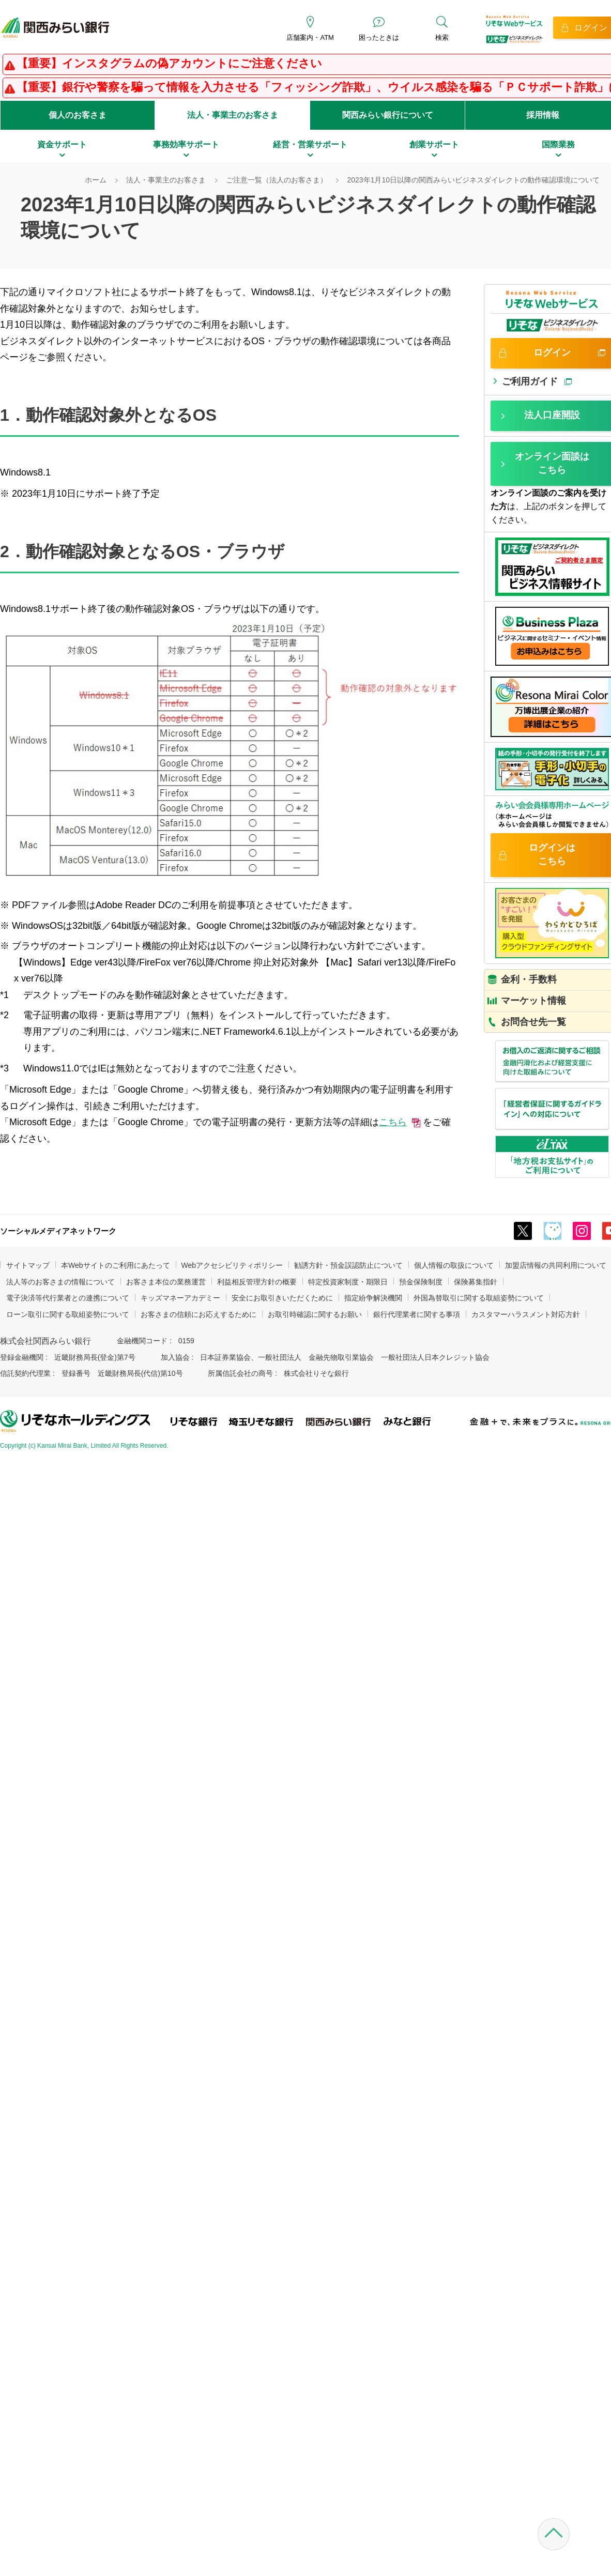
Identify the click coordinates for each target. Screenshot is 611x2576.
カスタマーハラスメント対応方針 (525, 1314)
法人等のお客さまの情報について (60, 1282)
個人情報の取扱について (454, 1265)
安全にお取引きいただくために (282, 1298)
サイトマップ (28, 1265)
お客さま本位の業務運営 (166, 1282)
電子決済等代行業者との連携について (67, 1298)
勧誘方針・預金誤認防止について (348, 1265)
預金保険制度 (420, 1282)
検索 (442, 37)
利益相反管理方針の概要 (257, 1282)
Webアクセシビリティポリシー (232, 1265)
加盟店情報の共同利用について (555, 1265)
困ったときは (379, 37)
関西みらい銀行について (387, 115)
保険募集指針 (475, 1282)
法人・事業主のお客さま (232, 115)
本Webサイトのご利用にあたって (115, 1265)
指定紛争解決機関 (373, 1298)
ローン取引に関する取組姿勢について (67, 1314)
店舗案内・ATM (309, 37)
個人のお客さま (77, 115)
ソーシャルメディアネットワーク (58, 1230)
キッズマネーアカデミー (180, 1298)
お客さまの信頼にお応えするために (198, 1314)
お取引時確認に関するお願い (315, 1314)
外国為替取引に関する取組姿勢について (479, 1298)
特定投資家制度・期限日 (348, 1282)
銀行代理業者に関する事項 (416, 1314)
